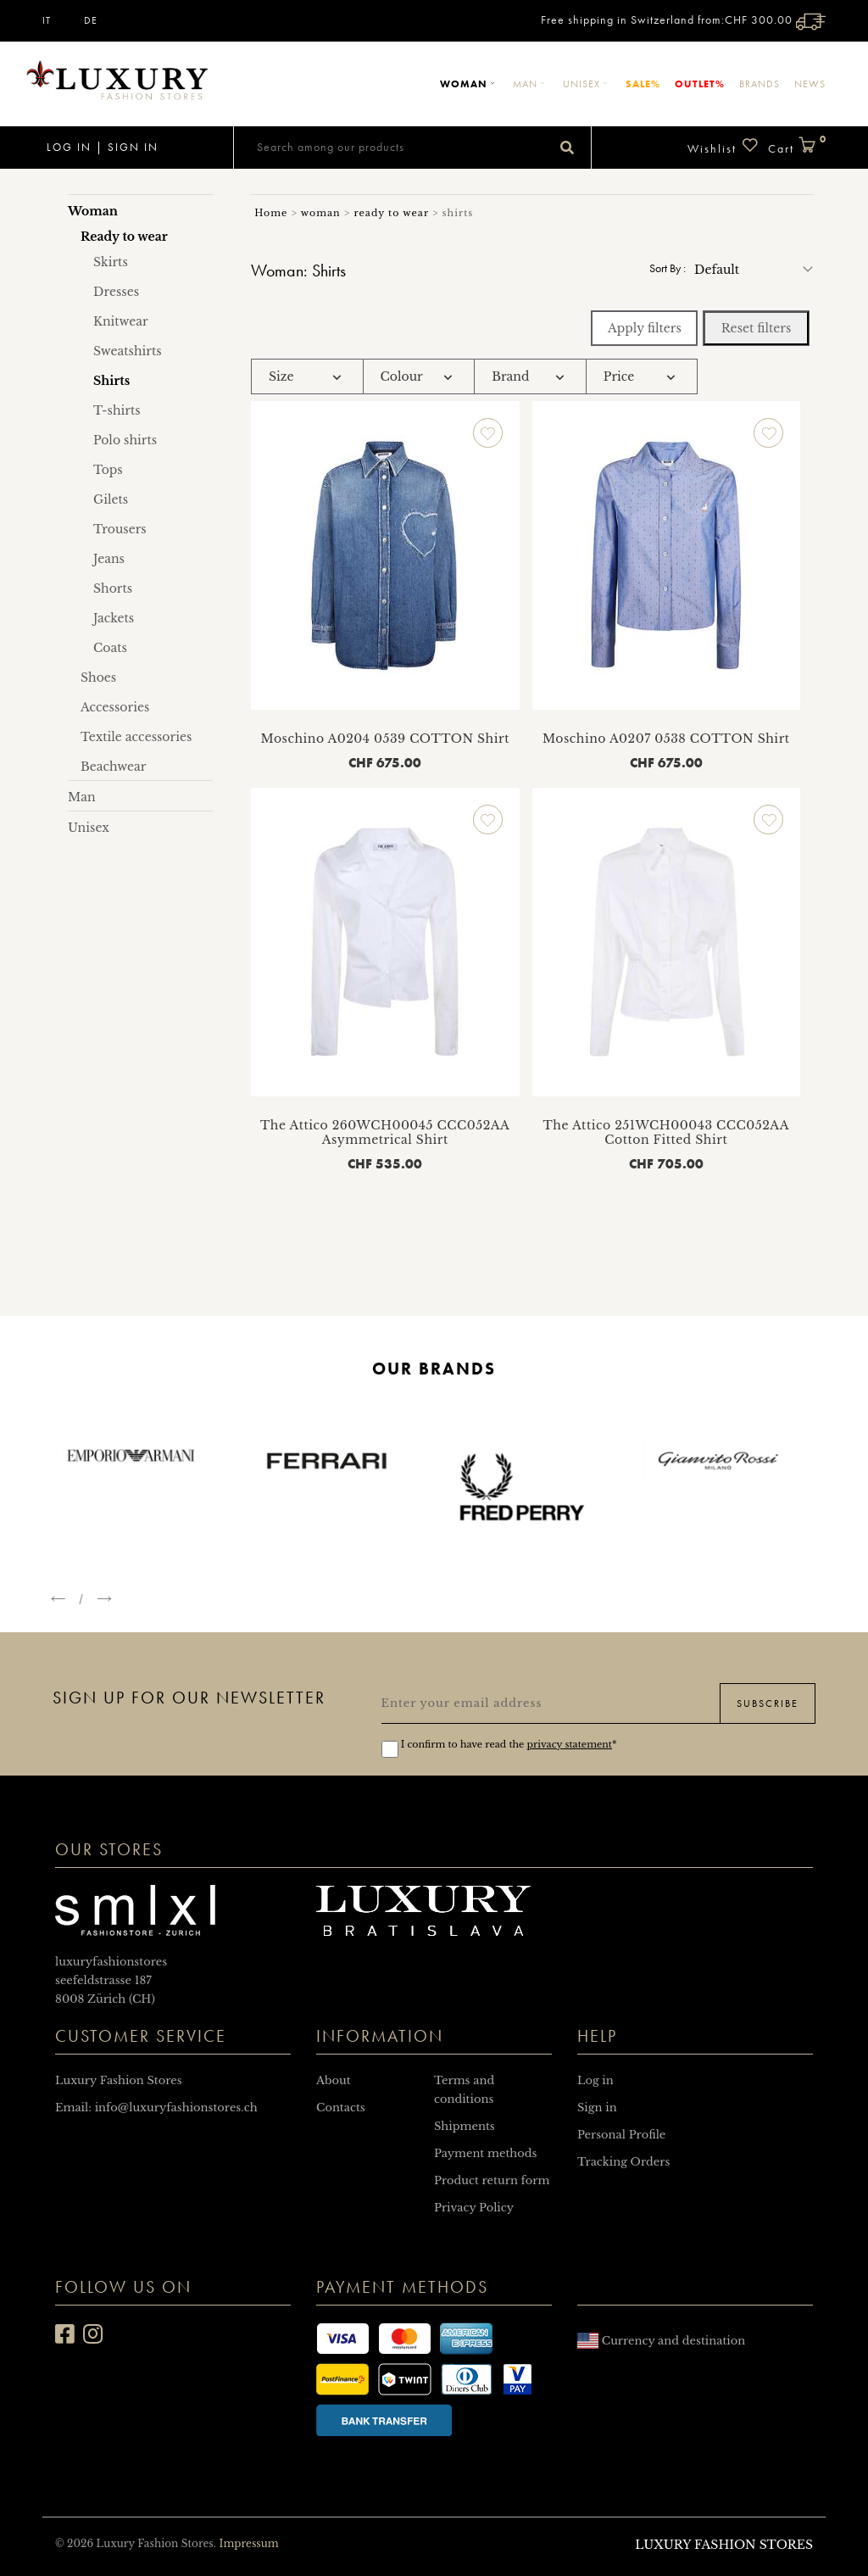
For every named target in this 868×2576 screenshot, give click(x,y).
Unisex (587, 84)
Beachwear (114, 766)
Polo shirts (125, 440)
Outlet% (700, 83)
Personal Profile (621, 2134)
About (333, 2080)
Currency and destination (661, 2340)
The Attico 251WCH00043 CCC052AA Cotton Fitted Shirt (666, 1132)
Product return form (491, 2180)
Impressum (248, 2543)
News (810, 84)
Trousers (120, 529)
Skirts (110, 262)
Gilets (110, 499)
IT (46, 20)
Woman (469, 83)
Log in (67, 147)
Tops (108, 469)
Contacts (340, 2107)
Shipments (464, 2126)
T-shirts (117, 410)
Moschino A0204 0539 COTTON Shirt (385, 738)
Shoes (98, 677)
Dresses (116, 291)
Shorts (112, 588)
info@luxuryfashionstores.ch (176, 2107)
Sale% (643, 83)
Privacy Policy (474, 2207)
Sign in (133, 147)
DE (90, 20)
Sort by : (667, 268)
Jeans (109, 558)
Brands (759, 84)
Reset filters (756, 328)
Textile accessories (136, 736)
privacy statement (569, 1744)
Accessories (115, 707)
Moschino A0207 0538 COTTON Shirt (666, 738)
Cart (797, 146)
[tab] (307, 377)
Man (530, 84)
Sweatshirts (127, 351)
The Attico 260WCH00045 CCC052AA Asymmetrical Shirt (384, 1132)
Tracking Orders (623, 2162)
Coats (110, 647)
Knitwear (120, 321)
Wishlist (723, 146)
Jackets (113, 618)
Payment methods (485, 2153)
